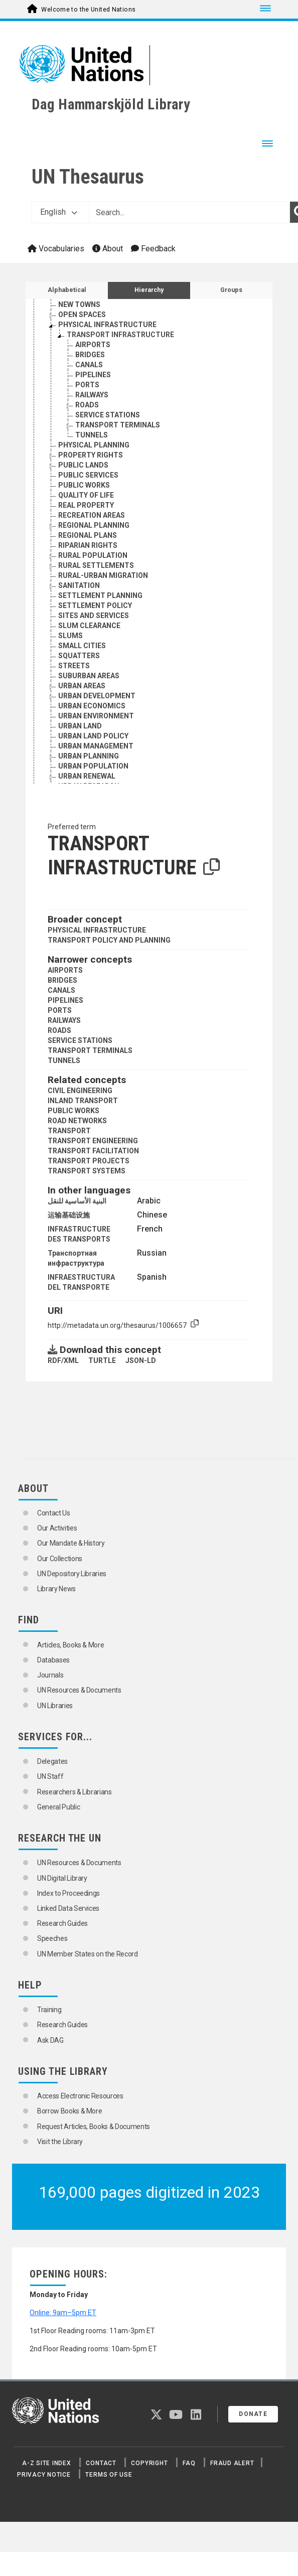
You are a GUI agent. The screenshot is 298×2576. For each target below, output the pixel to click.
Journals (50, 1675)
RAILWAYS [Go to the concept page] (91, 395)
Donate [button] (253, 2413)
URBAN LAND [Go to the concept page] (80, 726)
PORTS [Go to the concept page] (87, 385)
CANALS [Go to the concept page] (89, 365)
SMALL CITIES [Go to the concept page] (82, 646)
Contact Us (53, 1513)
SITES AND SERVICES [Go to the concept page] (93, 616)
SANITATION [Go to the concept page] (79, 585)
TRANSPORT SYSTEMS (86, 1171)
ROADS (59, 1030)
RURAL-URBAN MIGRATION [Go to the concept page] (103, 575)
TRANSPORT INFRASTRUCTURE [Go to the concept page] (120, 335)
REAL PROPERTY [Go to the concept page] (86, 505)
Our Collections (59, 1559)
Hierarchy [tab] (149, 289)
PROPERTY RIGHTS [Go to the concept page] (90, 455)
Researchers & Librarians (74, 1792)
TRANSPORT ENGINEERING (93, 1141)
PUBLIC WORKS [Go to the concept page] (84, 485)
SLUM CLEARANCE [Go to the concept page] (89, 626)
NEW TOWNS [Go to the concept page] (79, 304)
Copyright (149, 2463)
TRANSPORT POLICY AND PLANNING (109, 940)
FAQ (189, 2463)
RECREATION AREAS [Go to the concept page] (91, 515)
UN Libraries (55, 1706)
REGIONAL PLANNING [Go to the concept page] (93, 525)
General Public (58, 1807)
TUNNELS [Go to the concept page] (91, 435)
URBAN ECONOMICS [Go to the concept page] (91, 706)
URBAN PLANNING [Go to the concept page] (88, 756)
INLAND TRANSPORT (83, 1101)
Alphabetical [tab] (67, 289)
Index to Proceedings (68, 1893)
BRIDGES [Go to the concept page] (90, 355)
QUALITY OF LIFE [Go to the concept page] (86, 495)
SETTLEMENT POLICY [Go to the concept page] (95, 605)
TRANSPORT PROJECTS (88, 1161)
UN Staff (50, 1776)
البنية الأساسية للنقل (77, 1201)
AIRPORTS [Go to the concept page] (92, 345)
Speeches (52, 1938)
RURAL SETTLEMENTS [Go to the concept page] (96, 565)
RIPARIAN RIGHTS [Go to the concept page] (87, 545)
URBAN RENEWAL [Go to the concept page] (86, 776)
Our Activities (57, 1528)
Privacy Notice (44, 2474)
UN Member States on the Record (87, 1954)
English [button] (58, 212)
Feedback (153, 248)
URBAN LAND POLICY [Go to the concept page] (93, 736)
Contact (101, 2463)
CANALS (61, 990)
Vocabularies (56, 248)
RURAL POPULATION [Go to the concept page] (92, 555)
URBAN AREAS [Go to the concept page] (81, 686)
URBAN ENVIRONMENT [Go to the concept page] (96, 716)
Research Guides (62, 1923)
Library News (56, 1589)
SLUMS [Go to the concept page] (70, 636)
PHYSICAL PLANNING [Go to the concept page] (93, 445)
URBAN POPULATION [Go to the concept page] (93, 766)
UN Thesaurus (88, 177)
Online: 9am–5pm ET (63, 2313)
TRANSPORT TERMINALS (90, 1050)
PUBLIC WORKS (73, 1111)
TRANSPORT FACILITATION (93, 1151)
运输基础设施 (69, 1215)
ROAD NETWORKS (77, 1121)
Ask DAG (50, 2040)
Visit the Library (60, 2142)
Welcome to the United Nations (88, 9)
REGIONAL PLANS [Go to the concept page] (87, 535)
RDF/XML (63, 1360)
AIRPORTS (65, 970)
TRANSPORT (69, 1131)
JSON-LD (140, 1360)
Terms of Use (108, 2474)
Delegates (52, 1761)
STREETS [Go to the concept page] (74, 666)
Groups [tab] (231, 289)
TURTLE (102, 1360)
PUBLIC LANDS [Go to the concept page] (83, 465)
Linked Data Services (68, 1908)
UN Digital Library (62, 1878)
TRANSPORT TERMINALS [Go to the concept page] (117, 425)
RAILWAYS (64, 1020)
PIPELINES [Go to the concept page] (93, 375)
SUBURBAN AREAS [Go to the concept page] (88, 676)
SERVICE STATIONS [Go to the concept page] (107, 415)
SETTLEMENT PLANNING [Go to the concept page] (100, 595)
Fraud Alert (232, 2463)
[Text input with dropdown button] (189, 212)
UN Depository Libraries (71, 1574)
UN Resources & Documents (79, 1690)
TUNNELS (64, 1060)
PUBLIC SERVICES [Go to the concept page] (88, 475)
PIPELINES (65, 1000)
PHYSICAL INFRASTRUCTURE (97, 930)
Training (49, 2010)
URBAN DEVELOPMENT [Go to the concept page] (96, 696)
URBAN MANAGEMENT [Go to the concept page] (95, 746)
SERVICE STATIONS (80, 1040)
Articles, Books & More (70, 1645)
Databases (53, 1660)
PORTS (60, 1010)
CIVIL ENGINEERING (80, 1091)
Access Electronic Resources (80, 2096)
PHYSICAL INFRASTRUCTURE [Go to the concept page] (107, 325)
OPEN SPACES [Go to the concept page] (82, 315)
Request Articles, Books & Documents (93, 2127)
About (107, 248)
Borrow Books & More (69, 2111)
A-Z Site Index (46, 2463)
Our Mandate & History (71, 1543)
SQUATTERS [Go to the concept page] (79, 656)
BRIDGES (62, 980)
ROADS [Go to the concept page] (87, 405)
